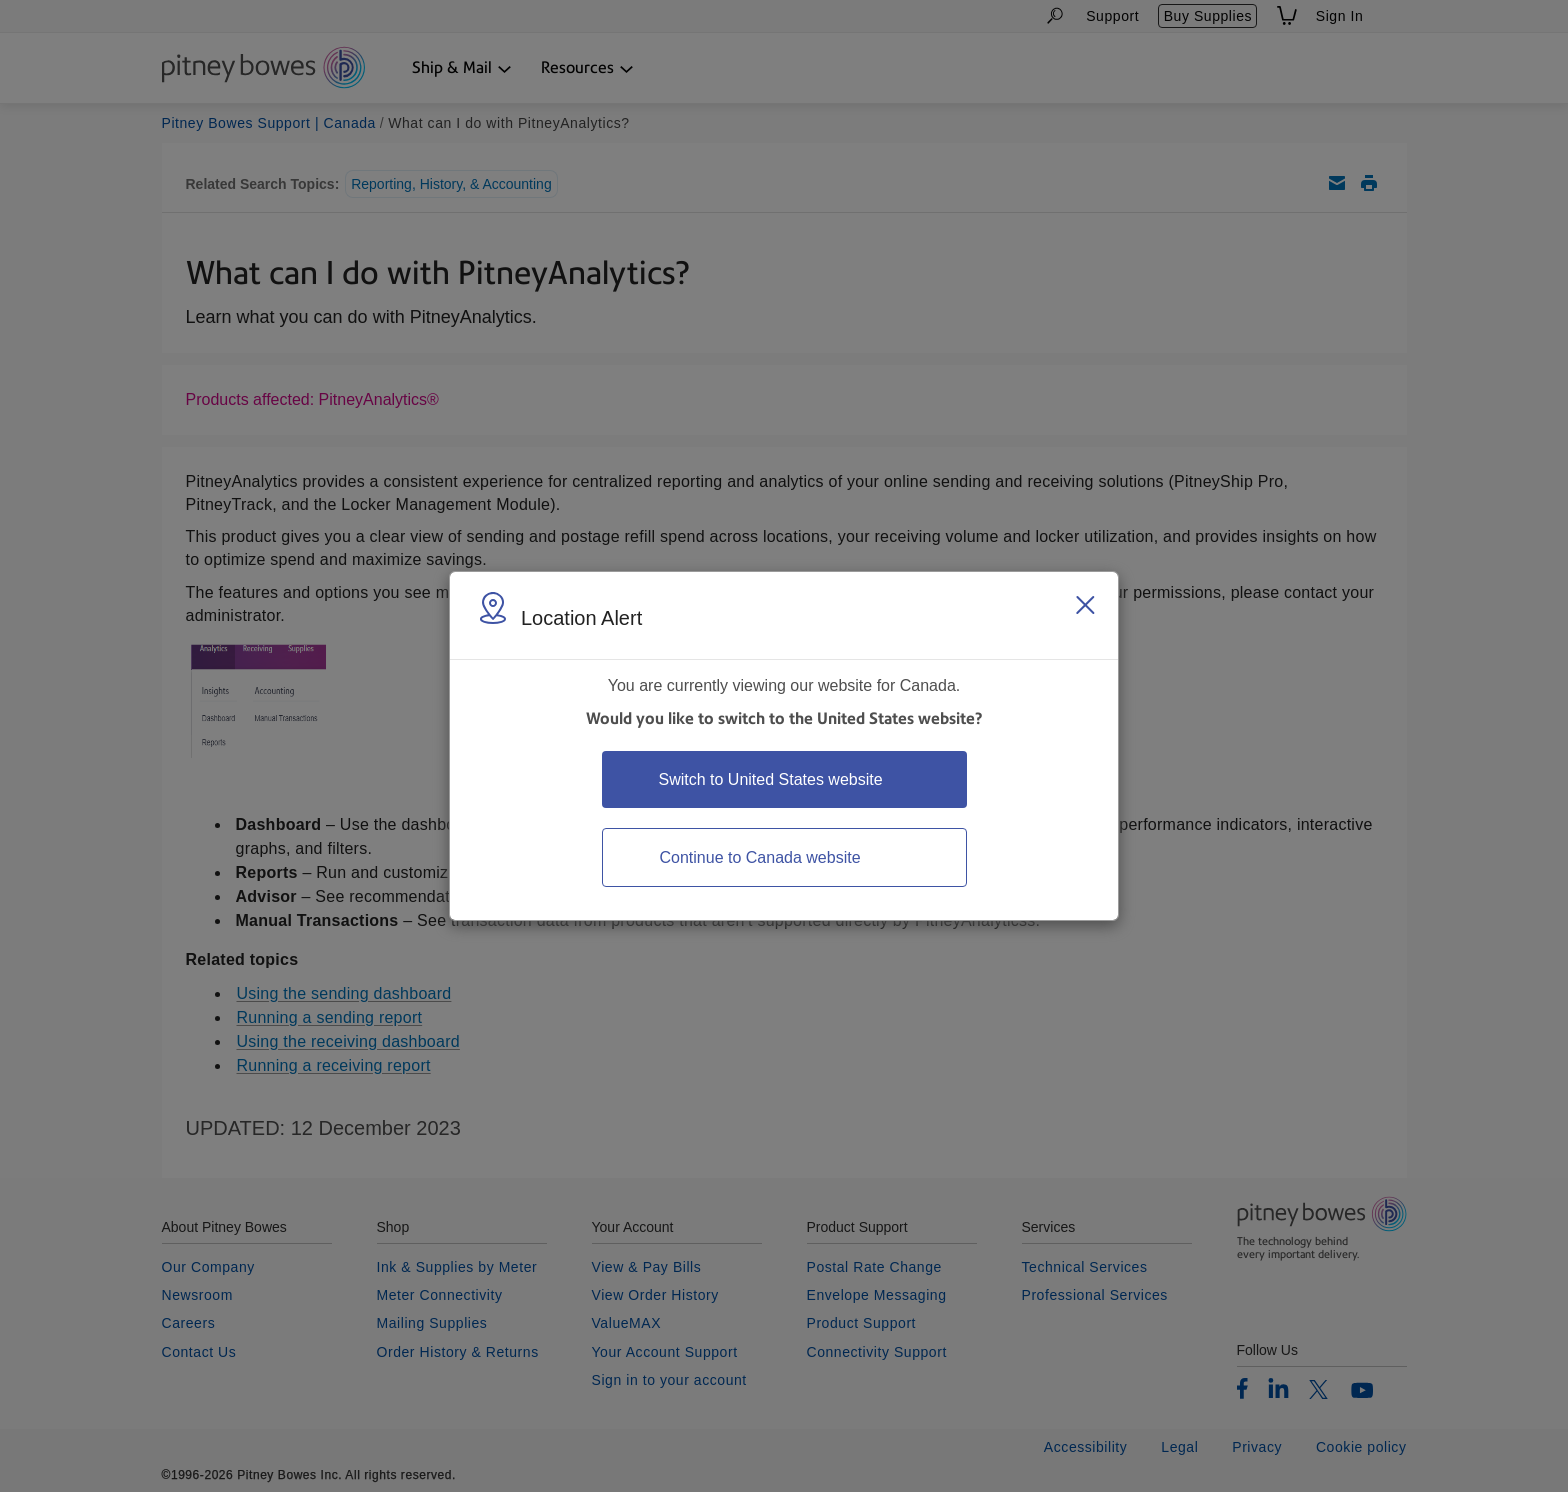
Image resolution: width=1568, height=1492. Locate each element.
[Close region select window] (1085, 605)
